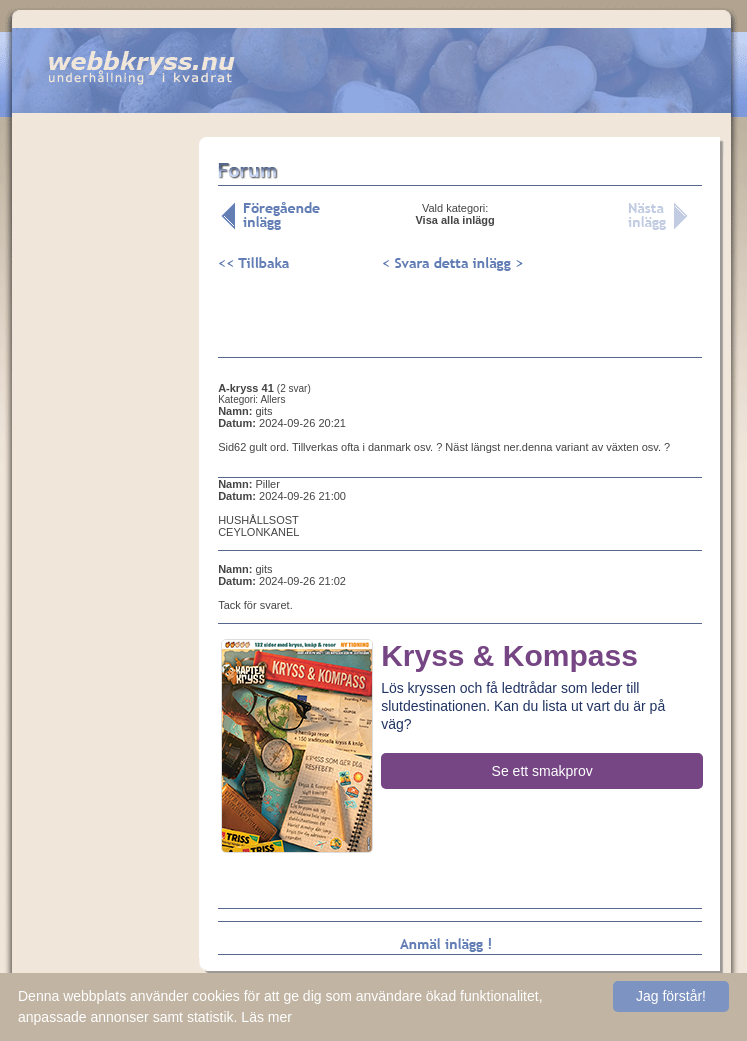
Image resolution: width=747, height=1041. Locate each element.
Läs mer (266, 1017)
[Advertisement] (106, 449)
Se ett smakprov (542, 771)
